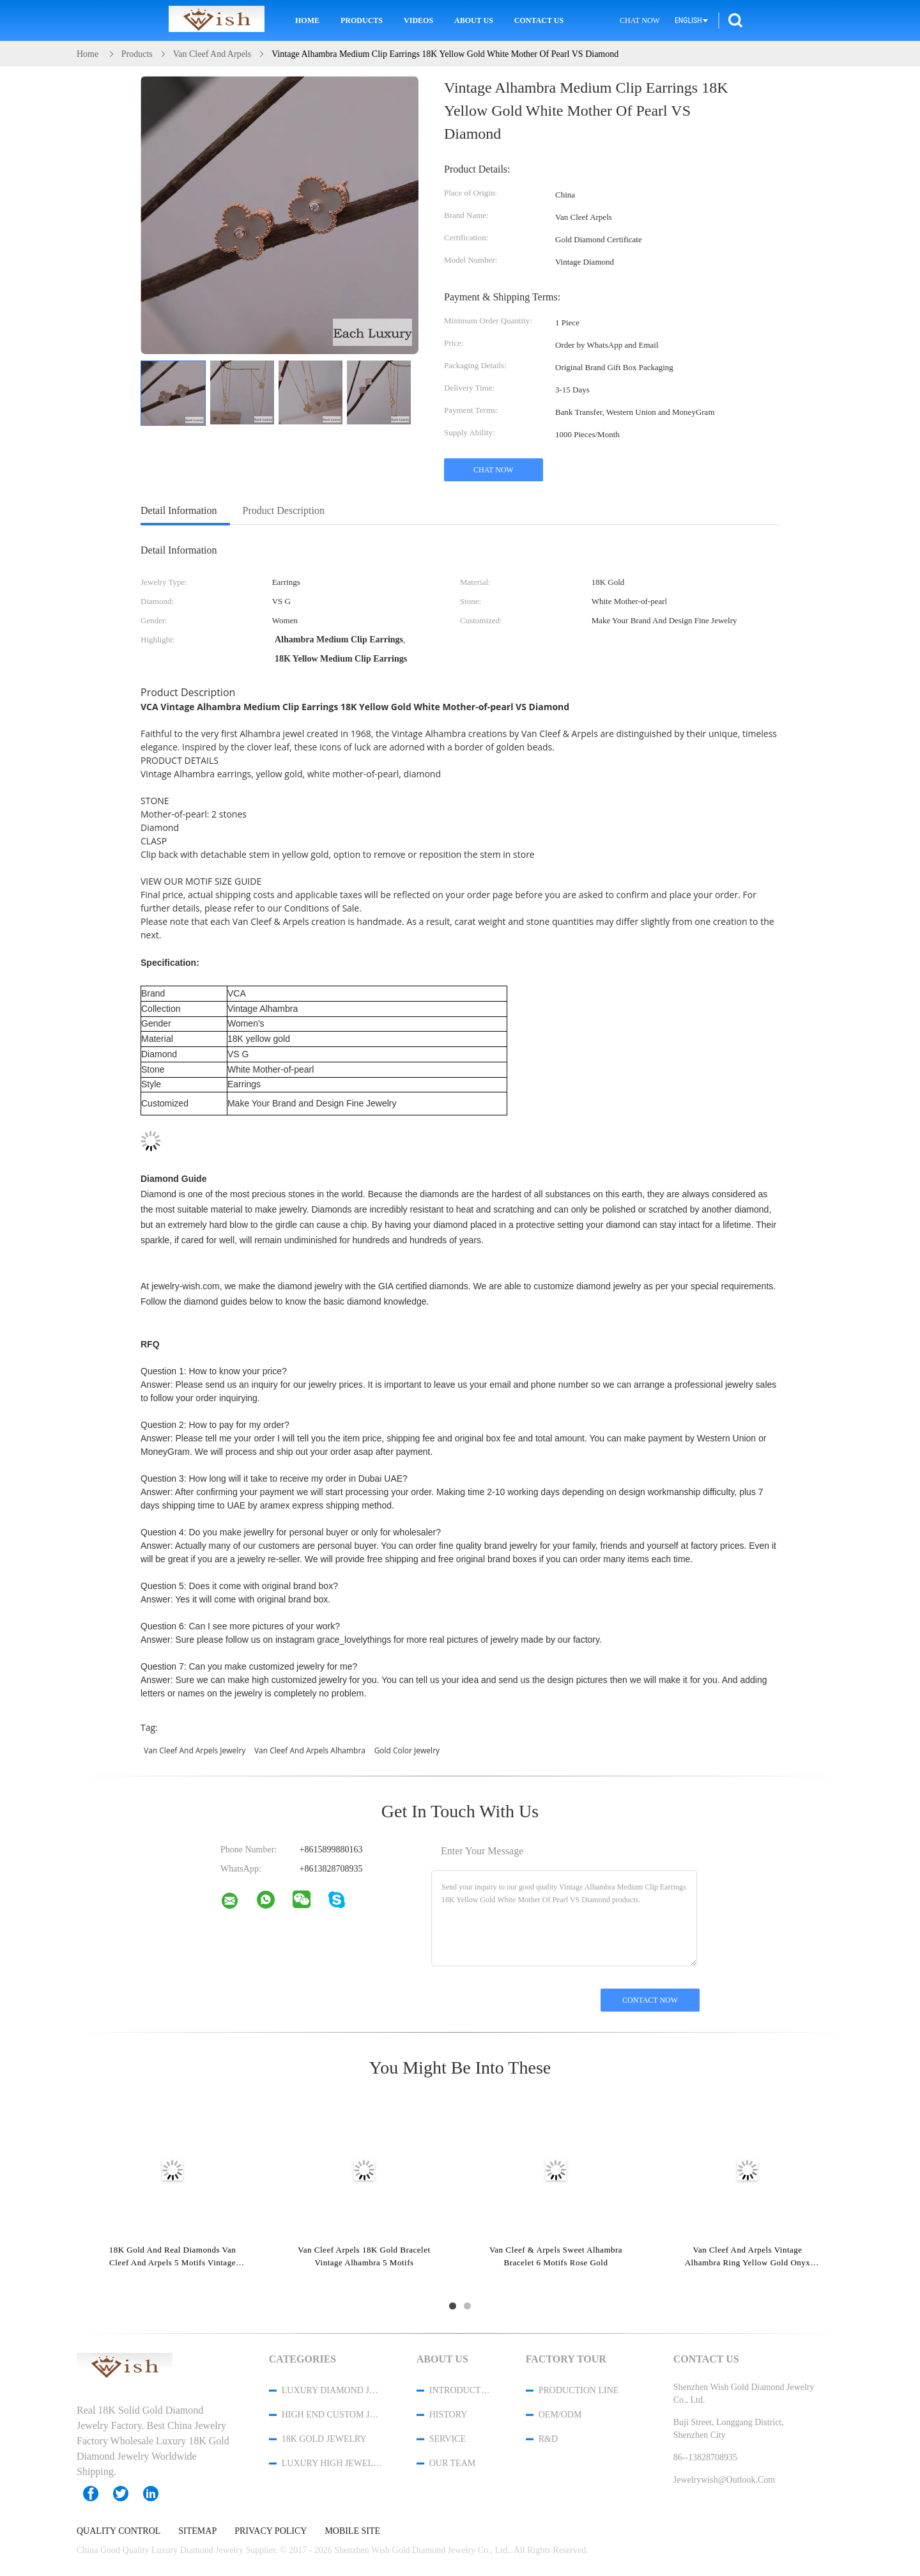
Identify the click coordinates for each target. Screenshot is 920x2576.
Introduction (460, 2390)
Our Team (452, 2463)
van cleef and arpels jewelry (194, 1750)
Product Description (284, 510)
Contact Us (539, 20)
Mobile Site (352, 2531)
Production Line (579, 2390)
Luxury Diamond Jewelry (332, 2390)
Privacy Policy (270, 2531)
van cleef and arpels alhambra (309, 1750)
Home (307, 20)
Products (362, 20)
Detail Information (179, 510)
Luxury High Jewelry (332, 2463)
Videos (418, 20)
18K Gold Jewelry (324, 2439)
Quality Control (118, 2531)
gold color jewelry (407, 1750)
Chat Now (640, 20)
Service (447, 2439)
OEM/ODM (560, 2414)
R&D (548, 2439)
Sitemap (197, 2531)
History (448, 2414)
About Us (473, 20)
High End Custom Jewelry (332, 2414)
